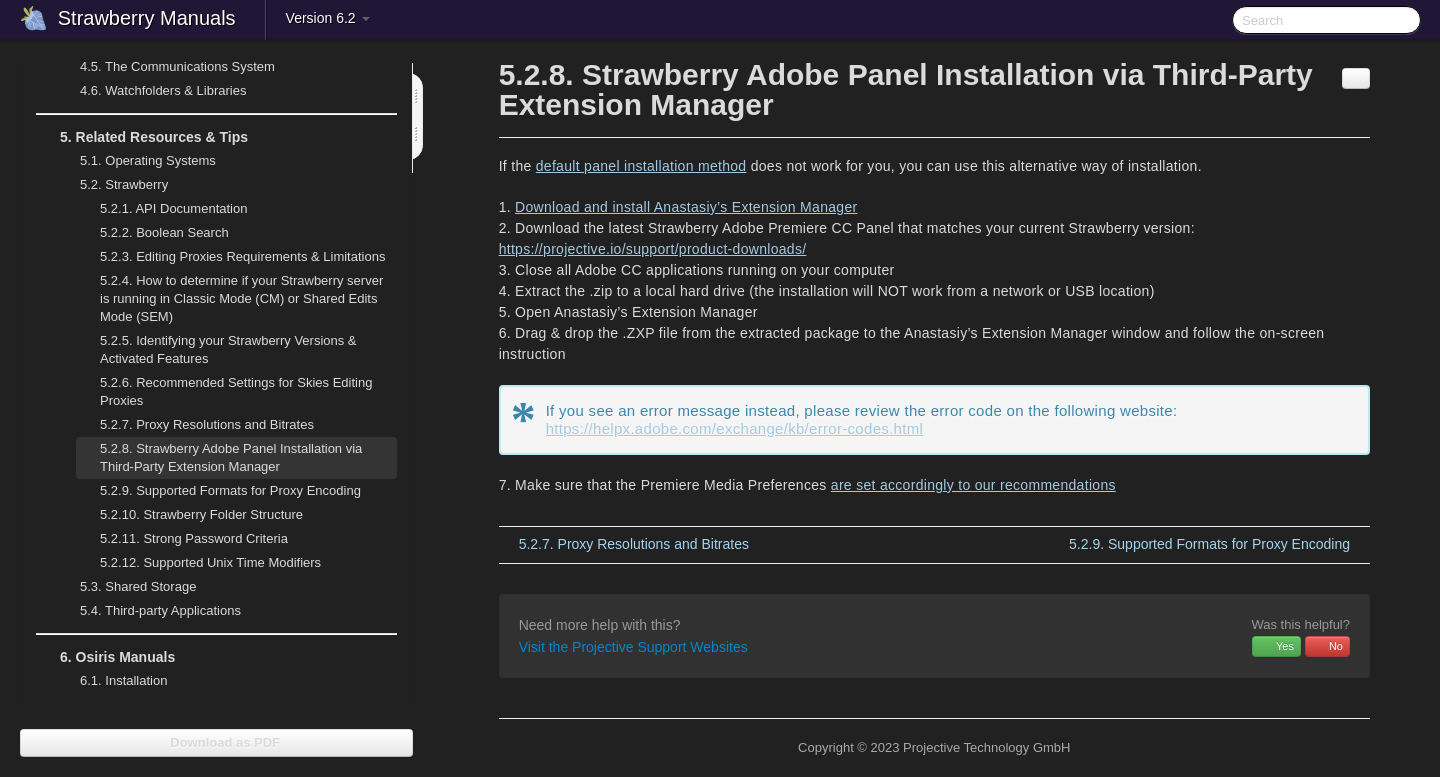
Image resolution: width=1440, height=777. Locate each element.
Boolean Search (164, 232)
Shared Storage (126, 587)
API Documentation (173, 208)
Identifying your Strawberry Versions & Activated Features (228, 349)
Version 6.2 (328, 18)
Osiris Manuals (105, 657)
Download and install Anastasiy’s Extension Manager (686, 207)
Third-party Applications (148, 611)
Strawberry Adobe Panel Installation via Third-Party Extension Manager (231, 457)
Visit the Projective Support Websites (633, 647)
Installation (123, 680)
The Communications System (177, 66)
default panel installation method (641, 166)
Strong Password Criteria (194, 538)
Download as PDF (216, 742)
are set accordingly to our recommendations (973, 485)
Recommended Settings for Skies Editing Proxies (236, 391)
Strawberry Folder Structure (201, 514)
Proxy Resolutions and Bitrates (207, 424)
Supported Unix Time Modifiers (210, 562)
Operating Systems (136, 161)
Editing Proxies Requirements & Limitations (242, 256)
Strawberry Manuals (147, 18)
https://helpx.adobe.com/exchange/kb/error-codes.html (734, 428)
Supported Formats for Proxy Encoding (230, 490)
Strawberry (112, 185)
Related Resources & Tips (142, 137)
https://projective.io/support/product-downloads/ (653, 249)
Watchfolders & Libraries (163, 90)
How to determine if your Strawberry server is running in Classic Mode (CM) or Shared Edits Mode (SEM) (241, 298)
